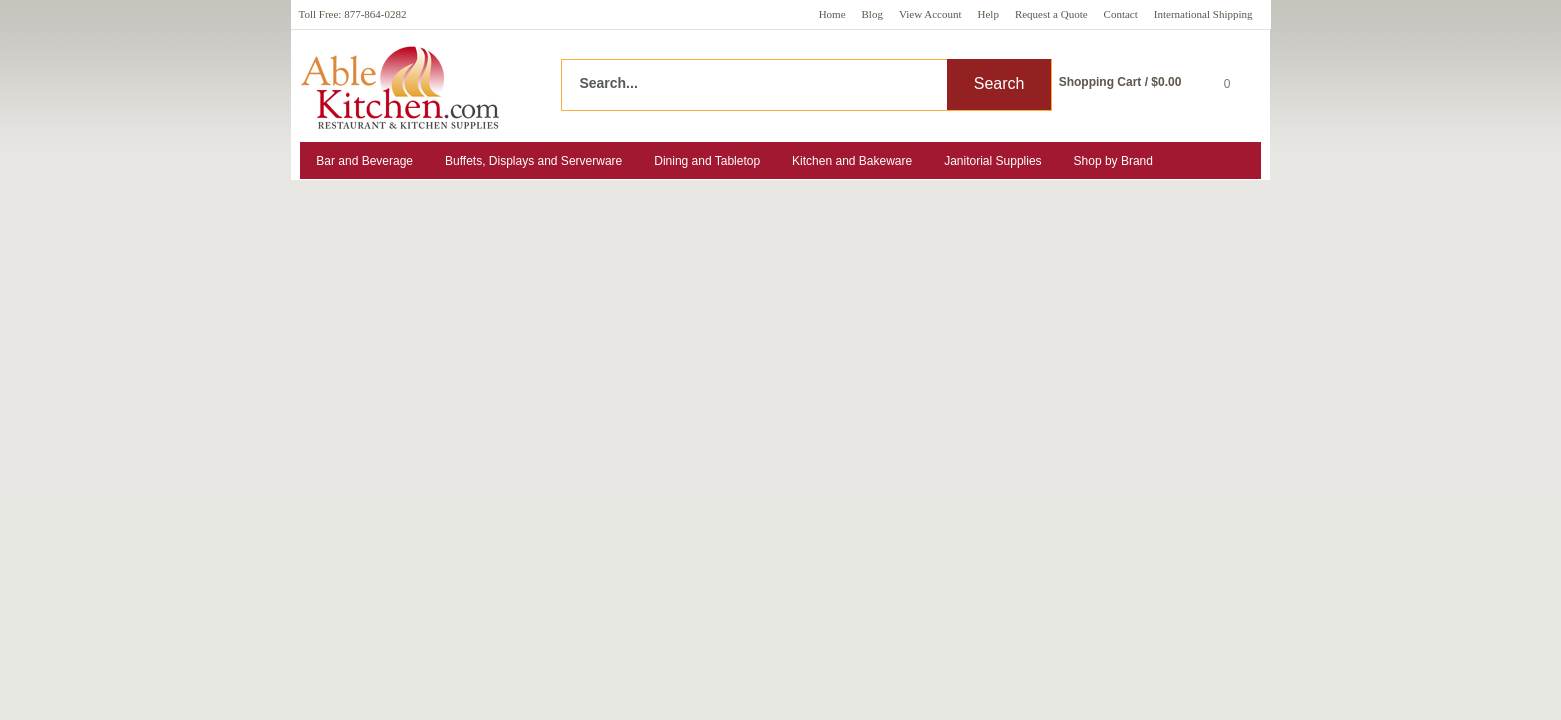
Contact (1121, 14)
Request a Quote (1051, 14)
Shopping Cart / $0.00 (1120, 82)
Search (999, 83)
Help (988, 14)
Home (832, 14)
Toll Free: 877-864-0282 (353, 14)
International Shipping (1203, 14)
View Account (930, 14)
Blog (872, 14)
